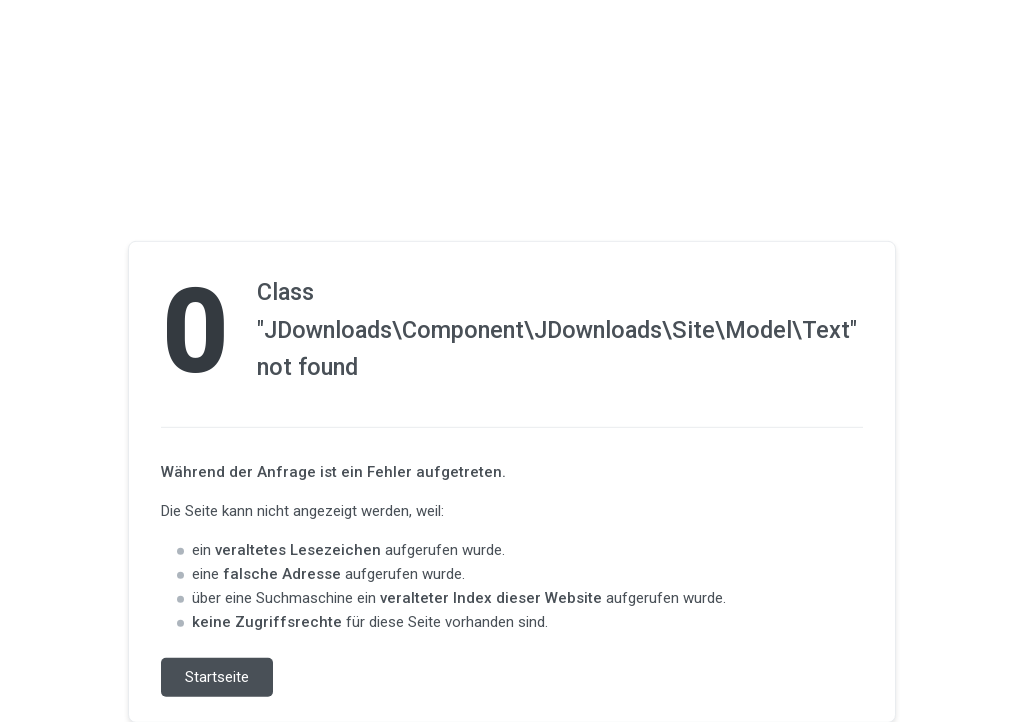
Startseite (217, 677)
